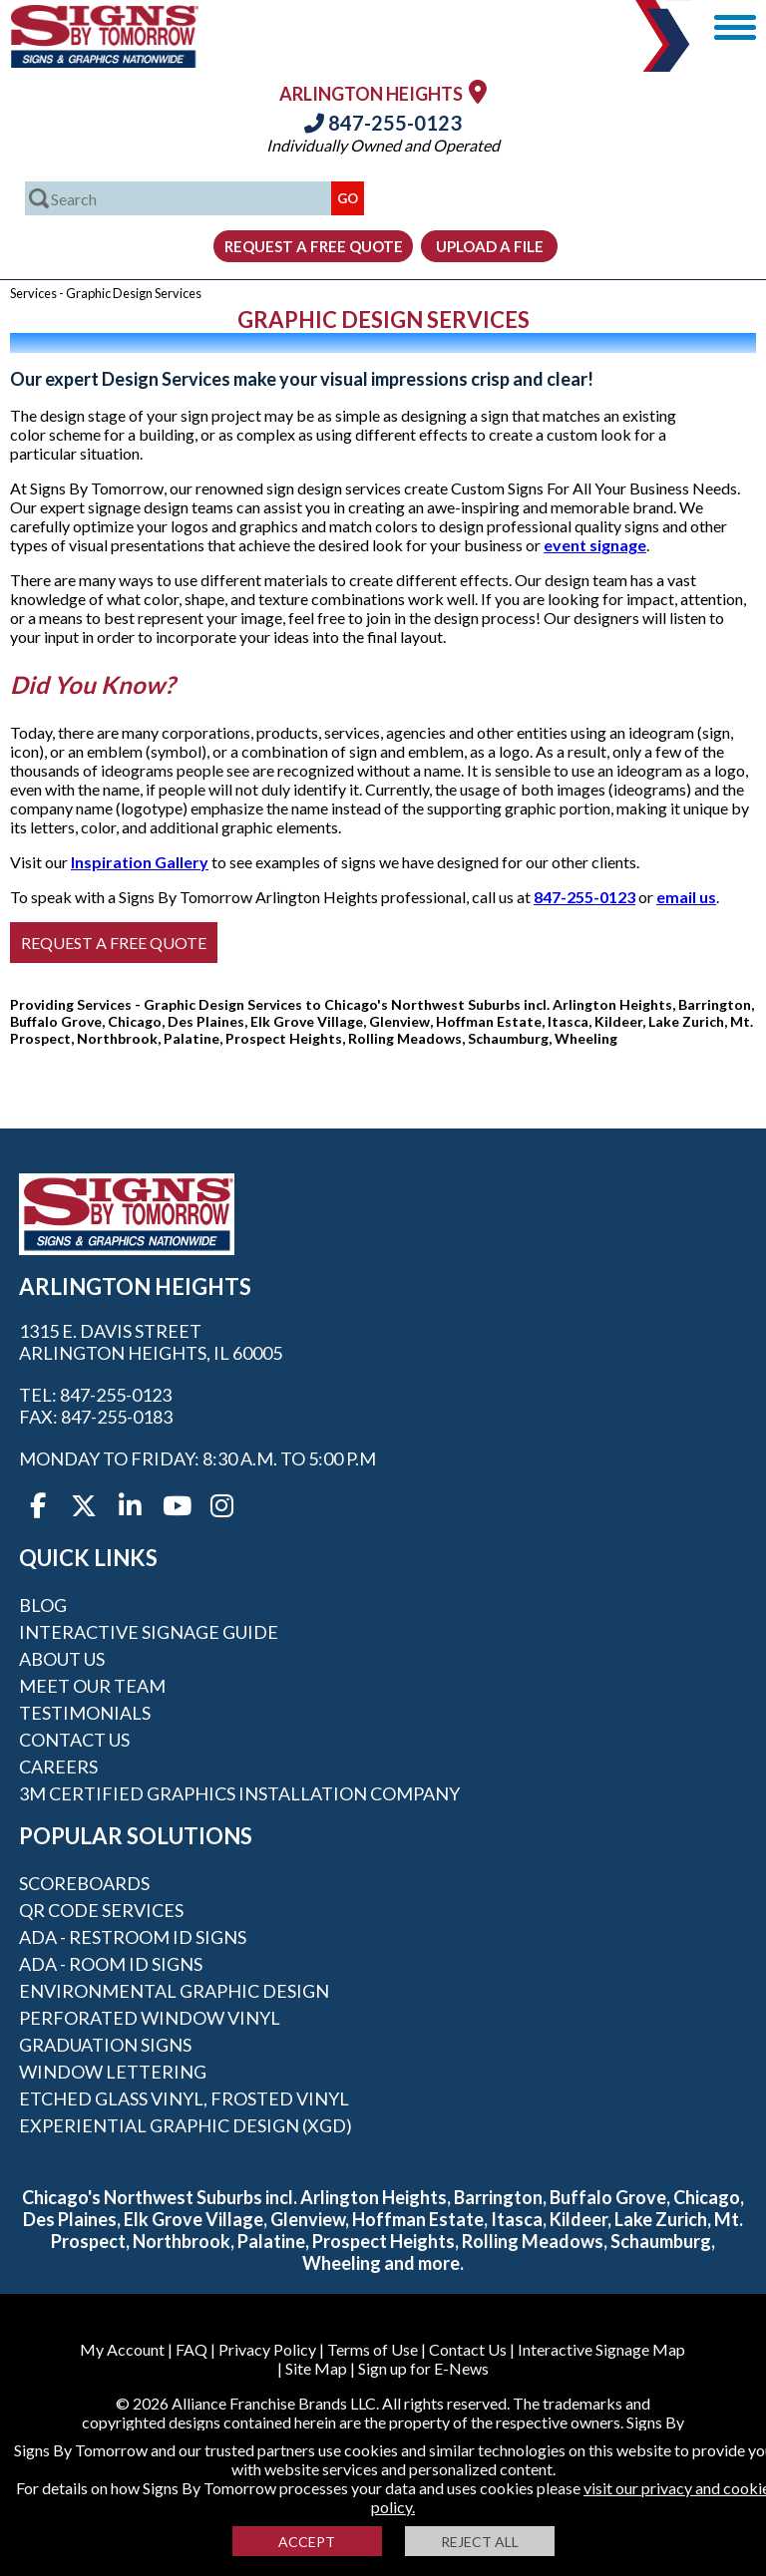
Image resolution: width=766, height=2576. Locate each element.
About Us (62, 1659)
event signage (595, 544)
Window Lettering (112, 2072)
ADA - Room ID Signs (110, 1964)
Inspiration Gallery (139, 861)
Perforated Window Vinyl (149, 2018)
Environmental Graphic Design (174, 1991)
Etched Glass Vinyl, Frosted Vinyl (184, 2098)
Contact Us (74, 1740)
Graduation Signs (105, 2045)
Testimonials (85, 1713)
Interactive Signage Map (601, 2349)
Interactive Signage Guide (148, 1632)
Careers (58, 1766)
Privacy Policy (267, 2349)
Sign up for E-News (423, 2368)
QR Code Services (101, 1910)
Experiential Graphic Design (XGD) (185, 2125)
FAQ (191, 2349)
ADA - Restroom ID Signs (132, 1937)
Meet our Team (92, 1686)
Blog (43, 1605)
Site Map (316, 2368)
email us (686, 896)
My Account (122, 2349)
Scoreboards (84, 1883)
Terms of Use (372, 2349)
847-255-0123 (383, 123)
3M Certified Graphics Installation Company (239, 1793)
